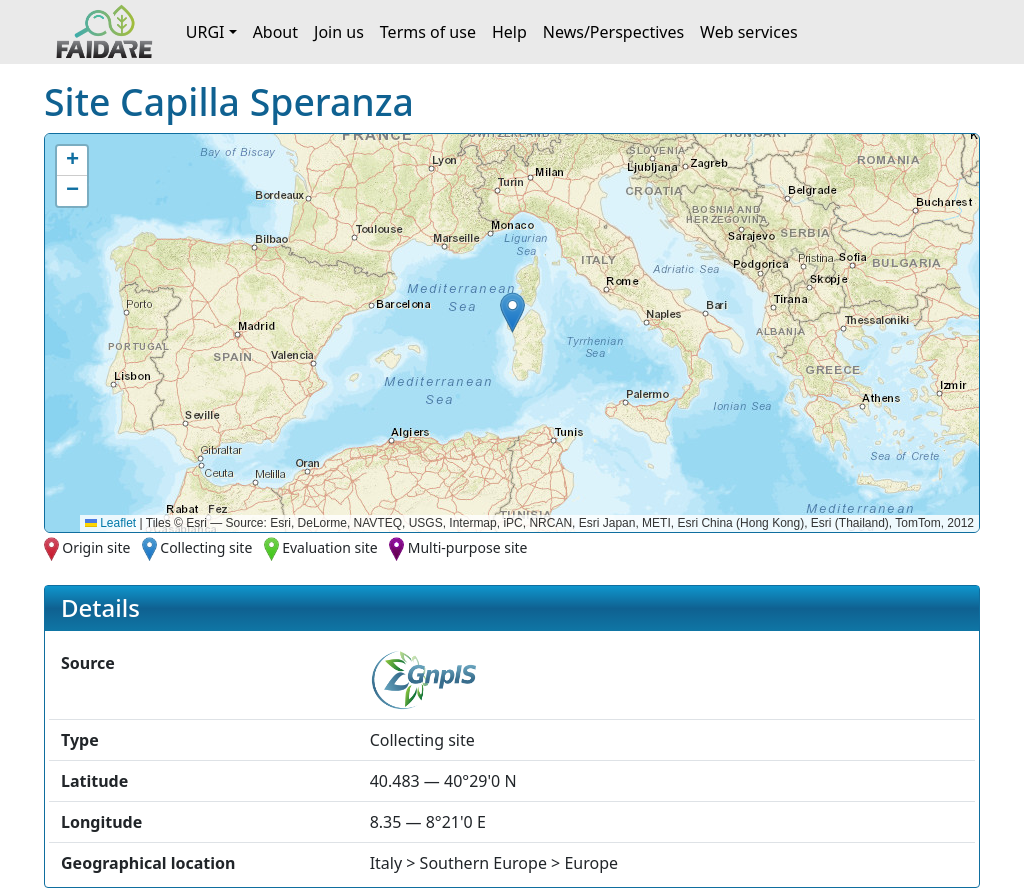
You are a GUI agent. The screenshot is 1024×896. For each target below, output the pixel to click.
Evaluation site (330, 547)
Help (509, 32)
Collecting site (206, 547)
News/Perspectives (613, 32)
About (275, 32)
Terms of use (428, 32)
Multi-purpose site (468, 547)
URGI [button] (205, 32)
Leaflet (110, 523)
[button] (512, 312)
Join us (339, 32)
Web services (749, 32)
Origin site (96, 547)
